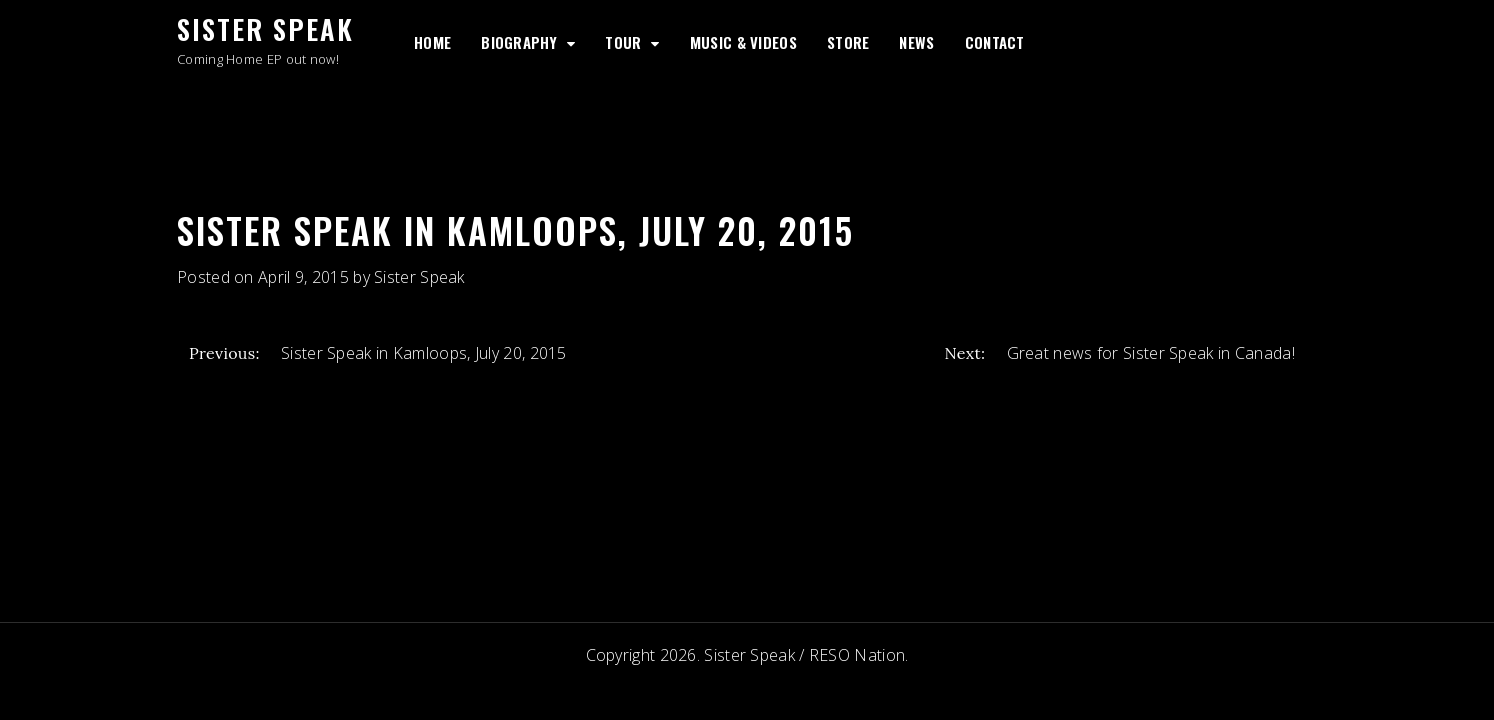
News (916, 42)
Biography (519, 42)
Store (848, 42)
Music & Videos (743, 42)
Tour (623, 42)
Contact (995, 42)
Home (432, 42)
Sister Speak (265, 29)
